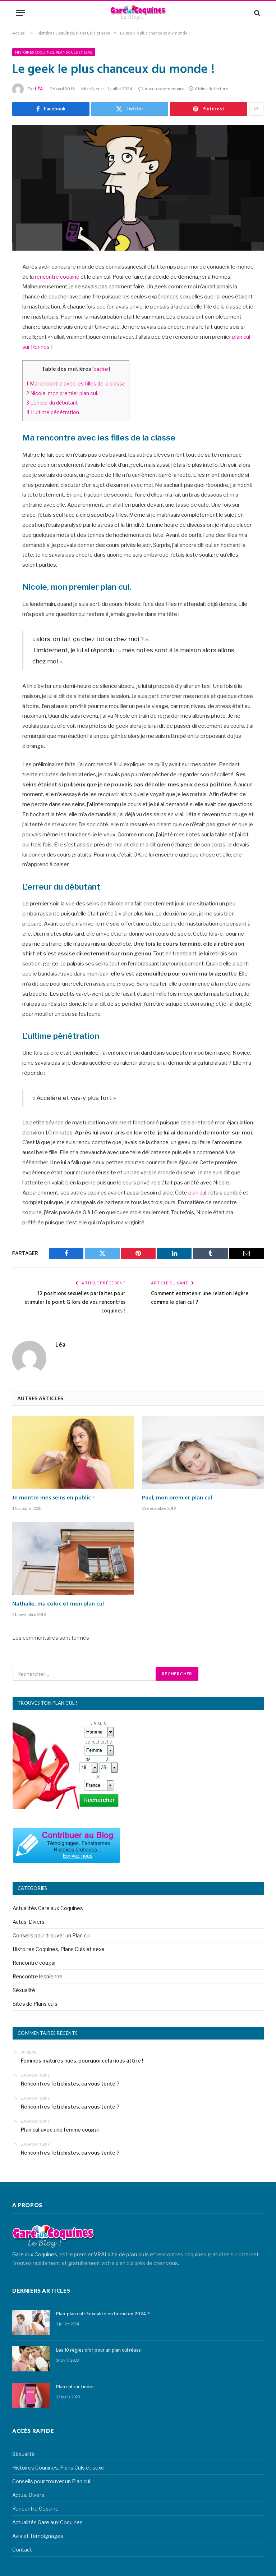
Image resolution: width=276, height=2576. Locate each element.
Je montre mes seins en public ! (53, 1498)
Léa (39, 88)
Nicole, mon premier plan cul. (62, 393)
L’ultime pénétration (52, 412)
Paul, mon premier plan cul (177, 1498)
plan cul (197, 1192)
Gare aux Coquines (34, 2254)
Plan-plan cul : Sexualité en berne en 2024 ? (103, 2313)
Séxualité (24, 1989)
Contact (22, 2549)
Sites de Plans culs (35, 2003)
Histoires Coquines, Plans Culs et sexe (53, 52)
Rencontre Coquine (35, 2508)
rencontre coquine (57, 277)
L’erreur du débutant (52, 402)
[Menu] (20, 13)
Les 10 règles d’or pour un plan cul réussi (99, 2350)
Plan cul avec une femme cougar (60, 2129)
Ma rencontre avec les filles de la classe (76, 383)
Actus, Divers (29, 1921)
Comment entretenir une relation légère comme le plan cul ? (200, 1298)
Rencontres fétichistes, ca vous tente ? (70, 2083)
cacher (101, 369)
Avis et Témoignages (37, 2535)
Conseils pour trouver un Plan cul (52, 1935)
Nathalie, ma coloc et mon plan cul (58, 1604)
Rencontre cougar (34, 1962)
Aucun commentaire (161, 88)
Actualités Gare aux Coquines (48, 1907)
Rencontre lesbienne (38, 1976)
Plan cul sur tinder (75, 2386)
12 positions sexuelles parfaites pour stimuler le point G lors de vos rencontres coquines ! (74, 1302)
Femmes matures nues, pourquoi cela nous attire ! (82, 2060)
